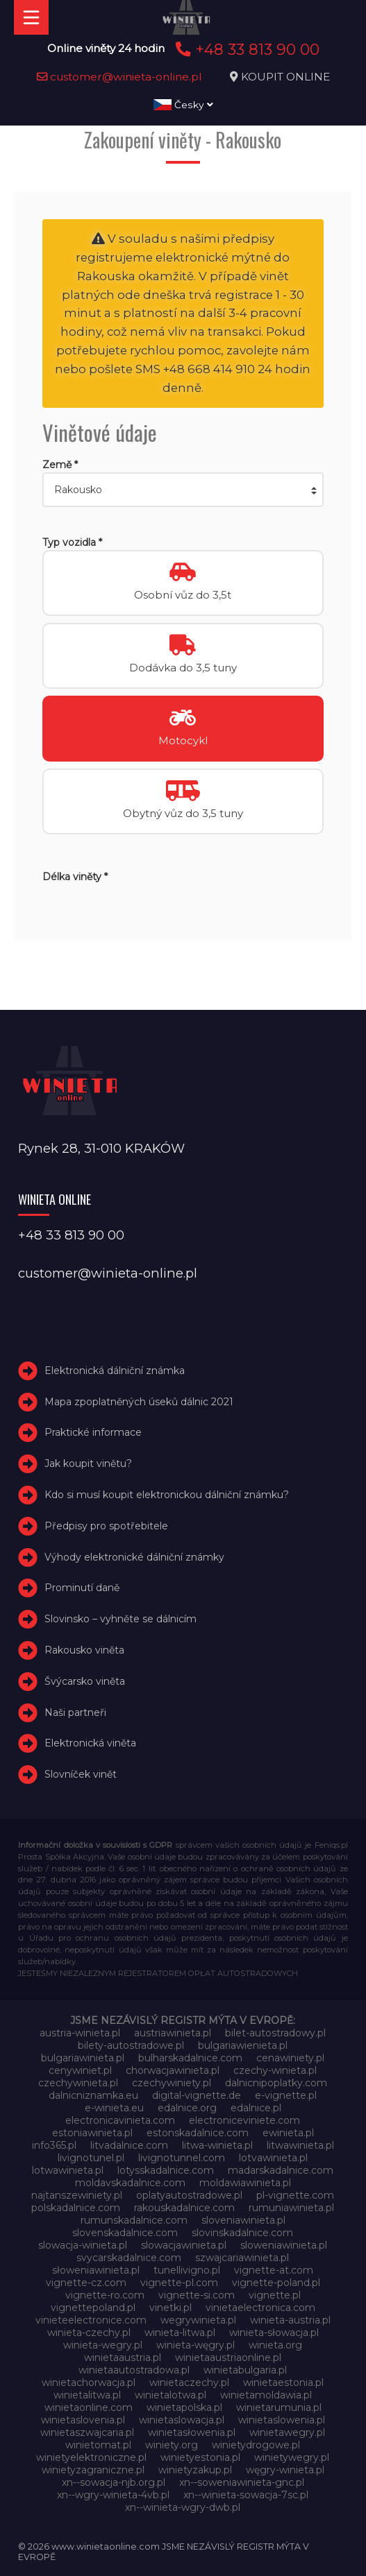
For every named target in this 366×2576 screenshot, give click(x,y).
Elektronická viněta (90, 1743)
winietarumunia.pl (279, 2407)
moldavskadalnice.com (130, 2182)
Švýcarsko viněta (84, 1681)
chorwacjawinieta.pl (172, 2070)
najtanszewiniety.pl (76, 2195)
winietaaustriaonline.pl (228, 2357)
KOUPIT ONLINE (285, 76)
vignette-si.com (196, 2295)
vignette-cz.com (86, 2282)
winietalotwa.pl (170, 2395)
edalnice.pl (256, 2108)
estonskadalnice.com (198, 2133)
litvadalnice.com (129, 2145)
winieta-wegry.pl (102, 2345)
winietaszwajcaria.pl (87, 2432)
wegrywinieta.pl (198, 2320)
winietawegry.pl (287, 2432)
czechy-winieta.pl (275, 2070)
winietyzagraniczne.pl (93, 2470)
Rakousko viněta (84, 1650)
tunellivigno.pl (186, 2270)
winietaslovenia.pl (83, 2420)
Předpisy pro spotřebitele (106, 1526)
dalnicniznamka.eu (93, 2095)
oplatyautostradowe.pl (189, 2195)
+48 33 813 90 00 (245, 49)
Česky (183, 104)
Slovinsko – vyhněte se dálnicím (120, 1619)
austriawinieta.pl (172, 2033)
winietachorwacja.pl (88, 2382)
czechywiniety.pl (171, 2083)
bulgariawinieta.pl (82, 2058)
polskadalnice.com (75, 2207)
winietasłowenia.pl (191, 2432)
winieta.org (275, 2345)
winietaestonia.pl (283, 2382)
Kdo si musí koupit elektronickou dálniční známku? (166, 1494)
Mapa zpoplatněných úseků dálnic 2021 (138, 1402)
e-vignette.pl (286, 2095)
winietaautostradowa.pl (134, 2370)
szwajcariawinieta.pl (242, 2257)
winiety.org (171, 2445)
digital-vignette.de (196, 2095)
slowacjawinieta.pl (183, 2245)
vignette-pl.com (179, 2282)
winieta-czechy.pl (89, 2332)
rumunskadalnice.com (134, 2220)
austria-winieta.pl (80, 2033)
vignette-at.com (273, 2270)
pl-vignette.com (295, 2195)
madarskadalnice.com (280, 2170)
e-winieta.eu (114, 2108)
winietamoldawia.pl (266, 2395)
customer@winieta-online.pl (119, 76)
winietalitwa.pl (87, 2395)
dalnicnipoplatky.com (276, 2083)
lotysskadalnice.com (165, 2170)
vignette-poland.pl (276, 2282)
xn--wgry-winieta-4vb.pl (113, 2495)
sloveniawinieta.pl (243, 2220)
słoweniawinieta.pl (96, 2270)
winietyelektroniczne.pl (91, 2457)
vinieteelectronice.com (91, 2320)
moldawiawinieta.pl (245, 2182)
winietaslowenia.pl (281, 2420)
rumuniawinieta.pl (291, 2207)
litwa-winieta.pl (217, 2145)
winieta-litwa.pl (179, 2332)
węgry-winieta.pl (285, 2470)
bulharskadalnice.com (190, 2058)
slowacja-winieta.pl (82, 2245)
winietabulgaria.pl (245, 2370)
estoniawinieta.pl (92, 2133)
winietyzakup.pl (195, 2470)
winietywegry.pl (291, 2457)
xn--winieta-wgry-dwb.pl (182, 2507)
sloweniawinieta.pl (283, 2245)
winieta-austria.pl (290, 2320)
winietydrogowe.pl (256, 2445)
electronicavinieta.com (120, 2120)
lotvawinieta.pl (273, 2158)
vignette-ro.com (104, 2295)
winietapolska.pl (184, 2407)
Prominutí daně (81, 1587)
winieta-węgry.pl (195, 2345)
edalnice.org (187, 2108)
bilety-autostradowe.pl (131, 2045)
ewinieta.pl (288, 2133)
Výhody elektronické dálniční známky (134, 1557)
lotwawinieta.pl (67, 2170)
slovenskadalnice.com (125, 2232)
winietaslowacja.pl (181, 2420)
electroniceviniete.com (244, 2120)
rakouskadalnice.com (184, 2207)
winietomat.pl (98, 2445)
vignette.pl (275, 2295)
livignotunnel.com (181, 2158)
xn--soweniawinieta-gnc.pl (241, 2482)
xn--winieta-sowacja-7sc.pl (245, 2495)
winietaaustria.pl (122, 2357)
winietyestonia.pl (200, 2457)
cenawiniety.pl (290, 2058)
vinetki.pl (170, 2307)
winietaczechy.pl (189, 2382)
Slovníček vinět (80, 1774)
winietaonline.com (88, 2407)
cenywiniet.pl (80, 2070)
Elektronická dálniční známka (114, 1370)
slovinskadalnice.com (242, 2232)
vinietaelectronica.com (260, 2307)
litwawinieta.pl (300, 2145)
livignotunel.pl (91, 2158)
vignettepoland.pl (93, 2307)
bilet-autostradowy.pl (275, 2033)
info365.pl (54, 2145)
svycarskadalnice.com (128, 2257)
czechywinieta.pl (78, 2083)
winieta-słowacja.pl (274, 2332)
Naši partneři (75, 1712)
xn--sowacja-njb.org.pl (113, 2482)
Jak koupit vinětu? (88, 1463)
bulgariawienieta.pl (243, 2045)
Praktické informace (93, 1432)
